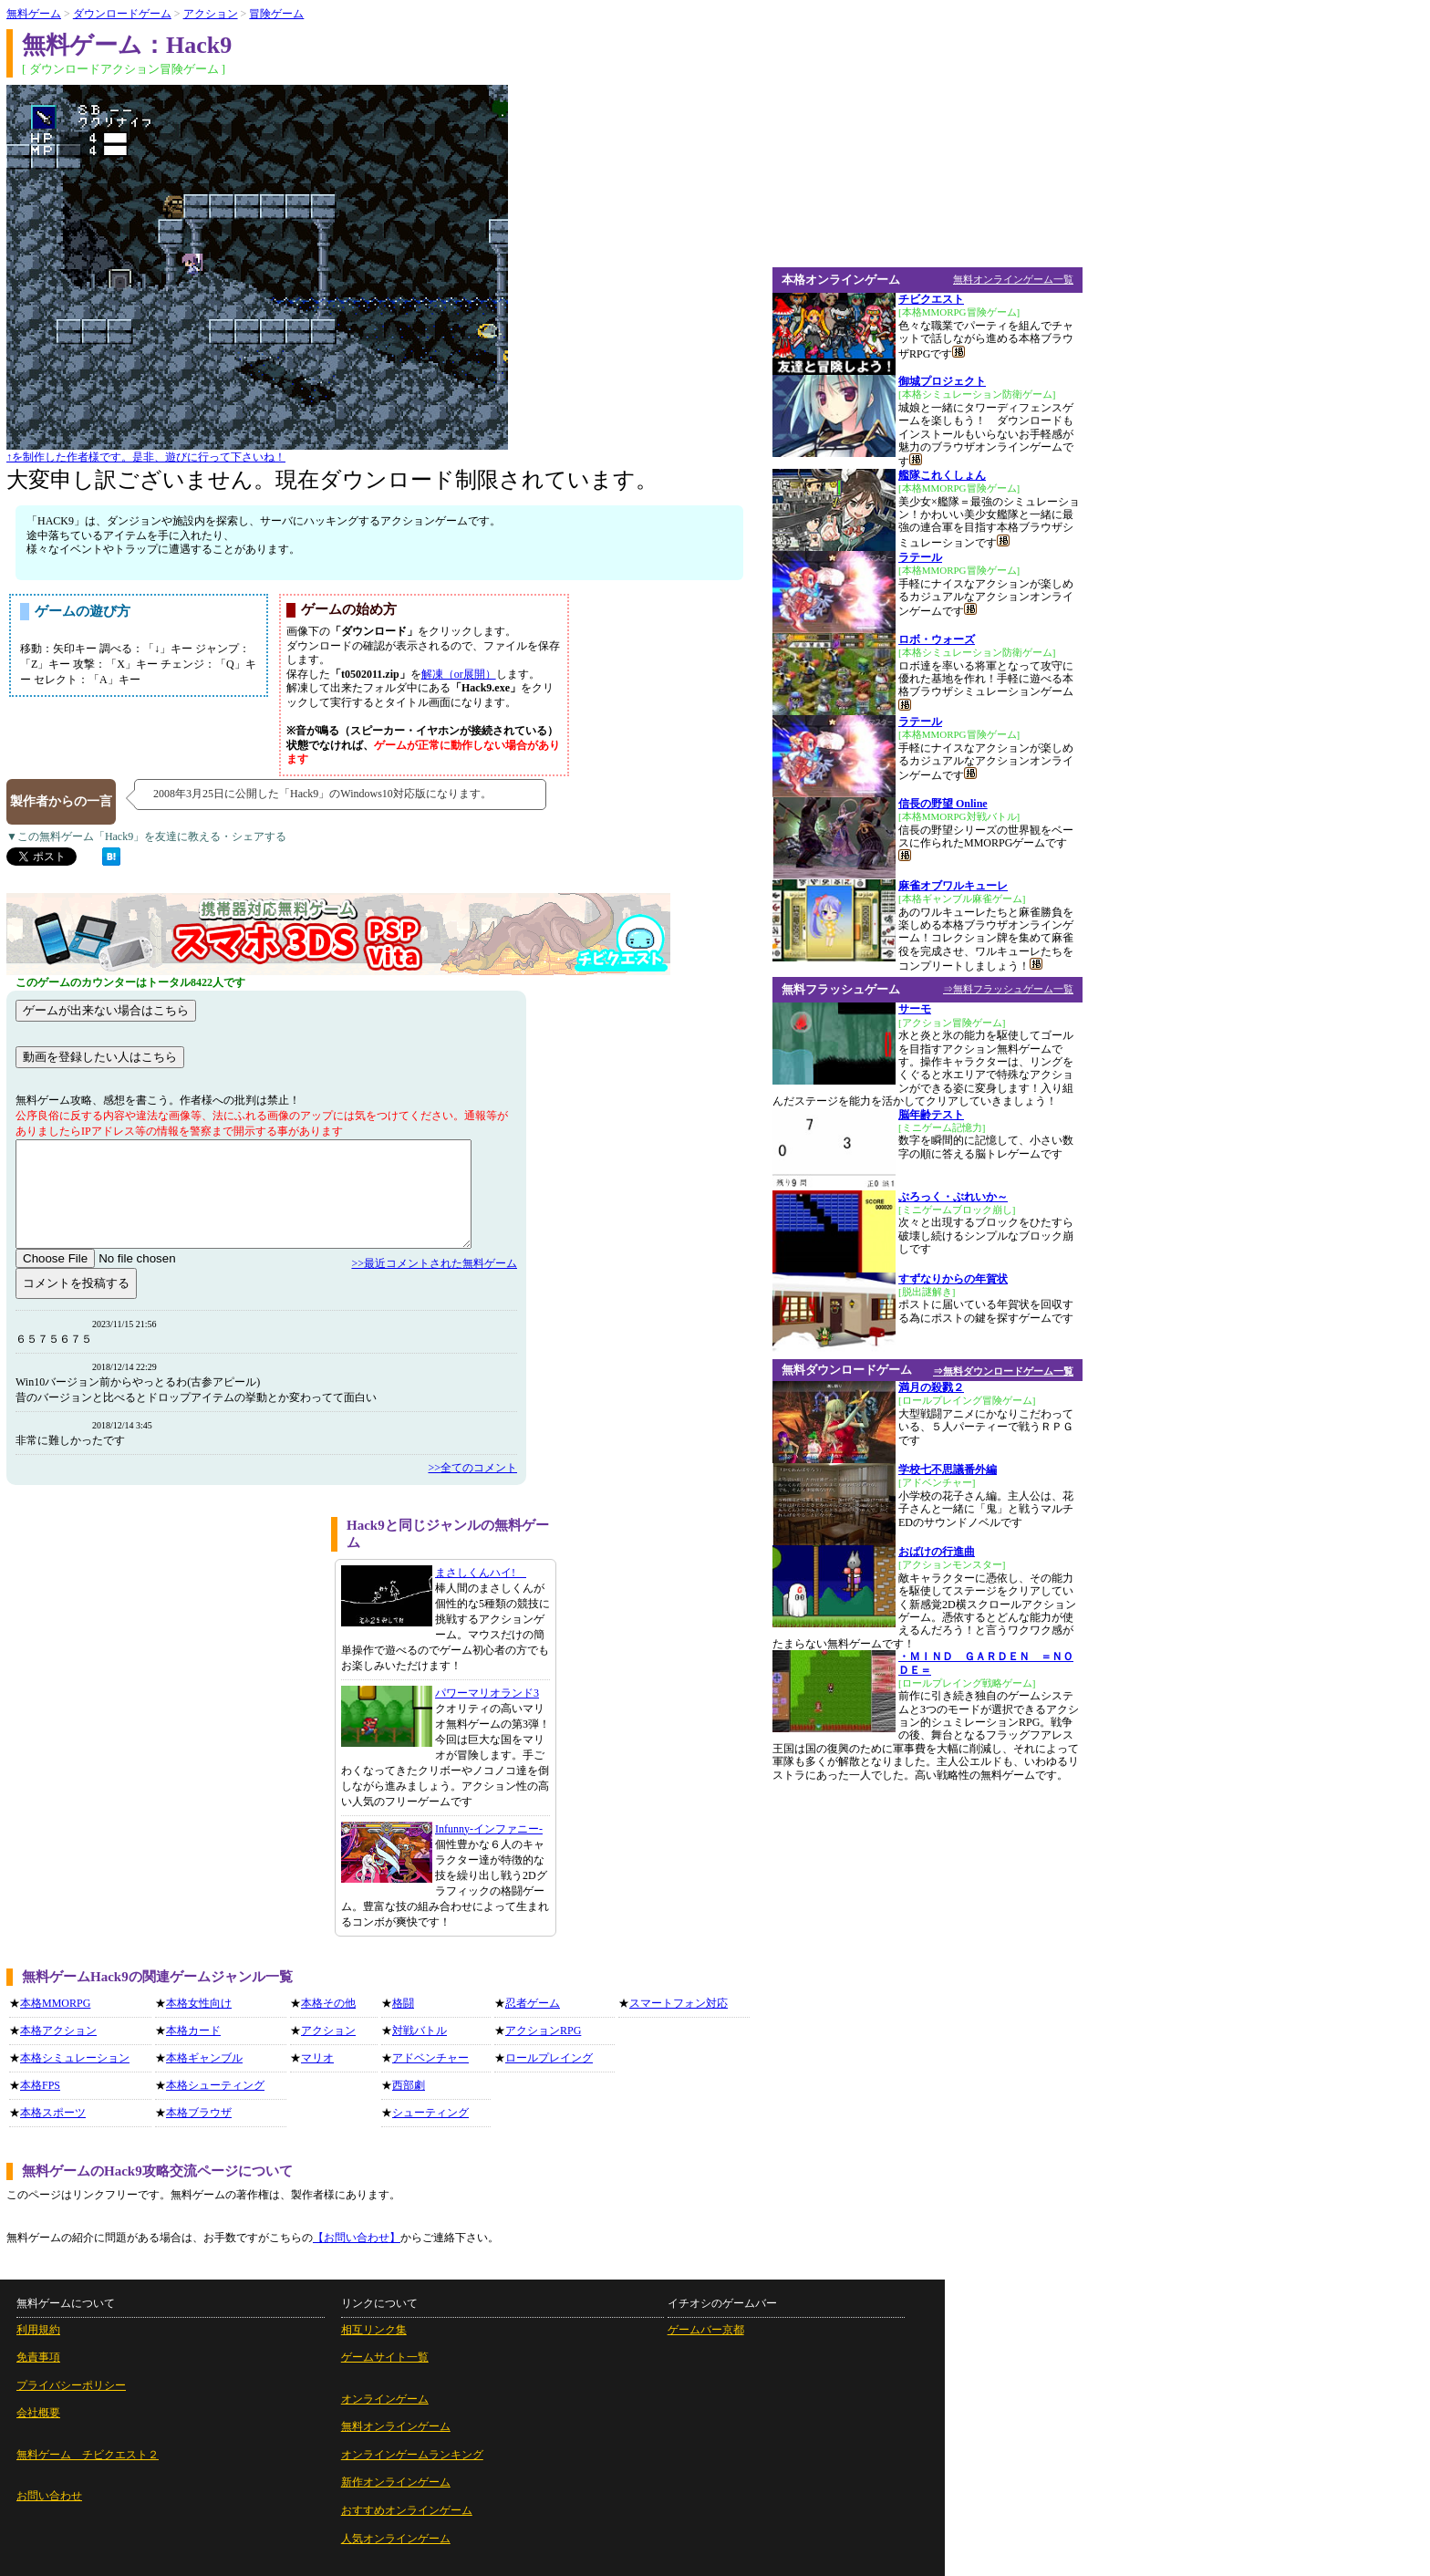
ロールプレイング (549, 2057)
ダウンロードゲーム (122, 13)
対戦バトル (419, 2030)
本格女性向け (199, 2003)
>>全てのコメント (472, 1467)
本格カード (193, 2030)
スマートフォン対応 (678, 2003)
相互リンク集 (374, 2329)
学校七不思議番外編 (947, 1469)
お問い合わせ (49, 2495)
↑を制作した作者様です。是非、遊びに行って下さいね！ (145, 457)
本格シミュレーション (75, 2057)
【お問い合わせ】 (356, 2237)
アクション (210, 13)
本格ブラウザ (199, 2112)
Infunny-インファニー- (489, 1829)
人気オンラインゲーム (396, 2538)
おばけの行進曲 (936, 1551)
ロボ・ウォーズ (936, 639)
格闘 (403, 2003)
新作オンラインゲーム (396, 2482)
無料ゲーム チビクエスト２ (87, 2454)
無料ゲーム (33, 13)
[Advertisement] (162, 1644)
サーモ (914, 1008)
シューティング (430, 2112)
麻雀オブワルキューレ (953, 885)
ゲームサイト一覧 (385, 2357)
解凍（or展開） (458, 674)
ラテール (920, 557)
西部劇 (408, 2085)
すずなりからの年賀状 (953, 1278)
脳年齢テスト (931, 1114)
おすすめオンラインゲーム (406, 2510)
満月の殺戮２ (931, 1387)
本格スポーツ (53, 2112)
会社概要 (38, 2412)
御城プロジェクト (942, 381)
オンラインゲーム (385, 2399)
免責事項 (38, 2357)
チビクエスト (931, 299)
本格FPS (40, 2085)
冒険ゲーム (276, 13)
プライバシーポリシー (71, 2385)
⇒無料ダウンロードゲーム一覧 (1003, 1371)
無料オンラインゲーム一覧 (1013, 279)
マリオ (317, 2057)
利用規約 (38, 2329)
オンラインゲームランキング (412, 2454)
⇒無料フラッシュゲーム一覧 (1008, 988)
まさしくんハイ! (480, 1572)
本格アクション (58, 2030)
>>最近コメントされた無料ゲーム (434, 1263)
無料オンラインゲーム (396, 2426)
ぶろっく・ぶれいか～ (953, 1196)
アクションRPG (543, 2030)
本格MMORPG (55, 2003)
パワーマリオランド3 (487, 1693)
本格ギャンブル (204, 2057)
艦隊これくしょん (942, 475)
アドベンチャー (430, 2057)
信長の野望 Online (943, 803)
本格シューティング (215, 2085)
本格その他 (328, 2003)
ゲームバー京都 (706, 2329)
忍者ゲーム (532, 2003)
